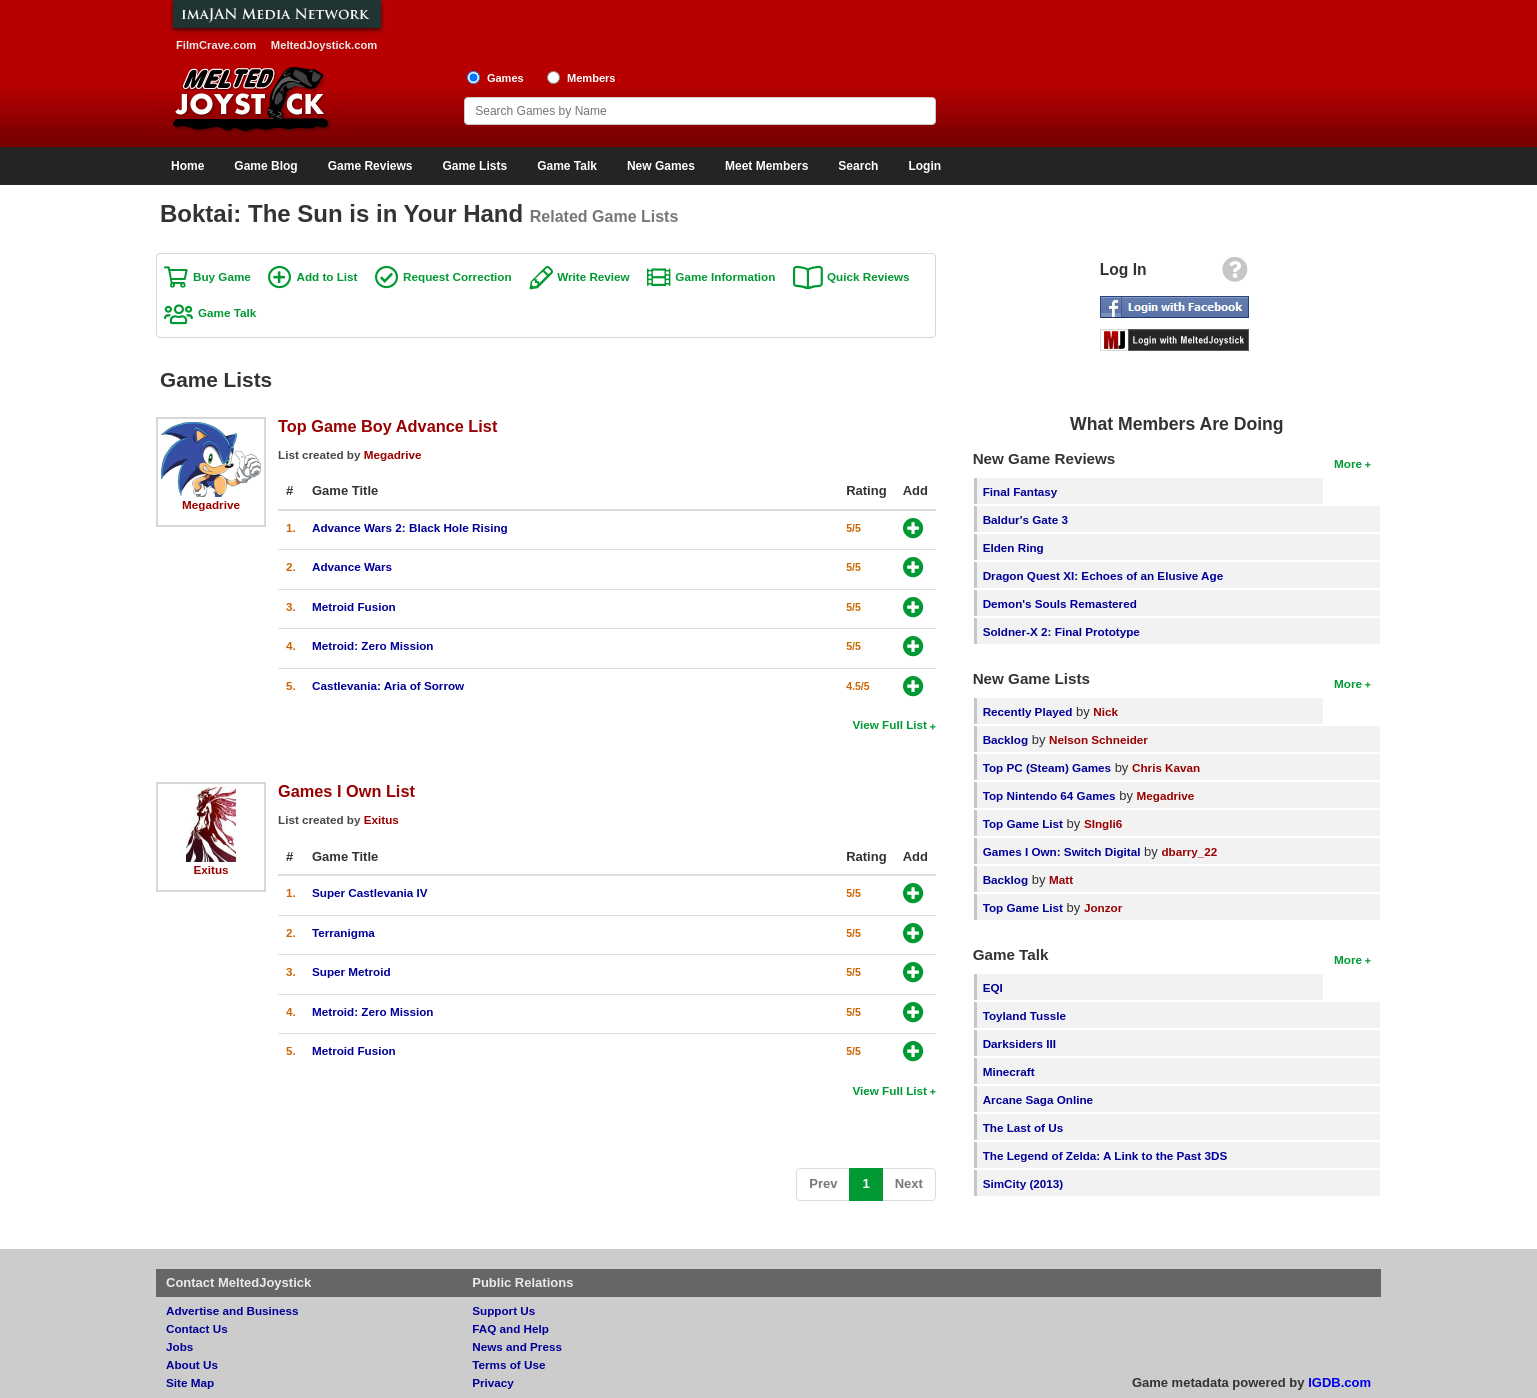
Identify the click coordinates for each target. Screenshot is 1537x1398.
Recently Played (1028, 711)
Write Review (593, 276)
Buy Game (222, 276)
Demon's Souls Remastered (1060, 603)
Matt (1061, 879)
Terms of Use (508, 1364)
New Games (661, 166)
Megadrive (211, 504)
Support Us (503, 1310)
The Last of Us (1023, 1127)
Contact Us (197, 1328)
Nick (1105, 711)
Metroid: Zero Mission (372, 645)
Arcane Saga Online (1038, 1099)
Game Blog (265, 166)
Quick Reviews (868, 276)
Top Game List (1023, 823)
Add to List (326, 276)
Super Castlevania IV (370, 892)
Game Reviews (370, 166)
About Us (192, 1364)
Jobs (179, 1346)
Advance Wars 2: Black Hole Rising (410, 527)
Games (505, 78)
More (1348, 463)
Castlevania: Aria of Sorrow (388, 685)
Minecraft (1009, 1071)
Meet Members (766, 166)
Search (858, 166)
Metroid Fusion (354, 606)
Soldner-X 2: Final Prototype (1061, 631)
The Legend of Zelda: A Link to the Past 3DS (1105, 1155)
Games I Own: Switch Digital (1062, 851)
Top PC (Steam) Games (1047, 767)
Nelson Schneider (1098, 739)
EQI (993, 987)
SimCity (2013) (1023, 1183)
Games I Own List (346, 791)
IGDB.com (1339, 1382)
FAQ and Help (510, 1328)
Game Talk (567, 166)
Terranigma (343, 932)
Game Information (725, 276)
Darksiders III (1019, 1043)
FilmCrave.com (216, 45)
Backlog (1005, 739)
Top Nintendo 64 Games (1049, 795)
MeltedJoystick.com (324, 45)
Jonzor (1103, 907)
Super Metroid (351, 971)
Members (591, 78)
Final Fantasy (1020, 491)
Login (924, 166)
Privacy (493, 1382)
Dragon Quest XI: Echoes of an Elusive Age (1103, 575)
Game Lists (474, 166)
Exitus (210, 869)
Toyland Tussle (1024, 1015)
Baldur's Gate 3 (1025, 519)
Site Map (190, 1382)
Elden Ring (1013, 547)
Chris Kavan (1166, 767)
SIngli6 (1103, 823)
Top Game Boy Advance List (387, 426)
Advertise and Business (232, 1310)
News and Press (517, 1346)
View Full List (889, 724)
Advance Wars (352, 566)
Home (187, 166)
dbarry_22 (1189, 851)
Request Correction (457, 276)
